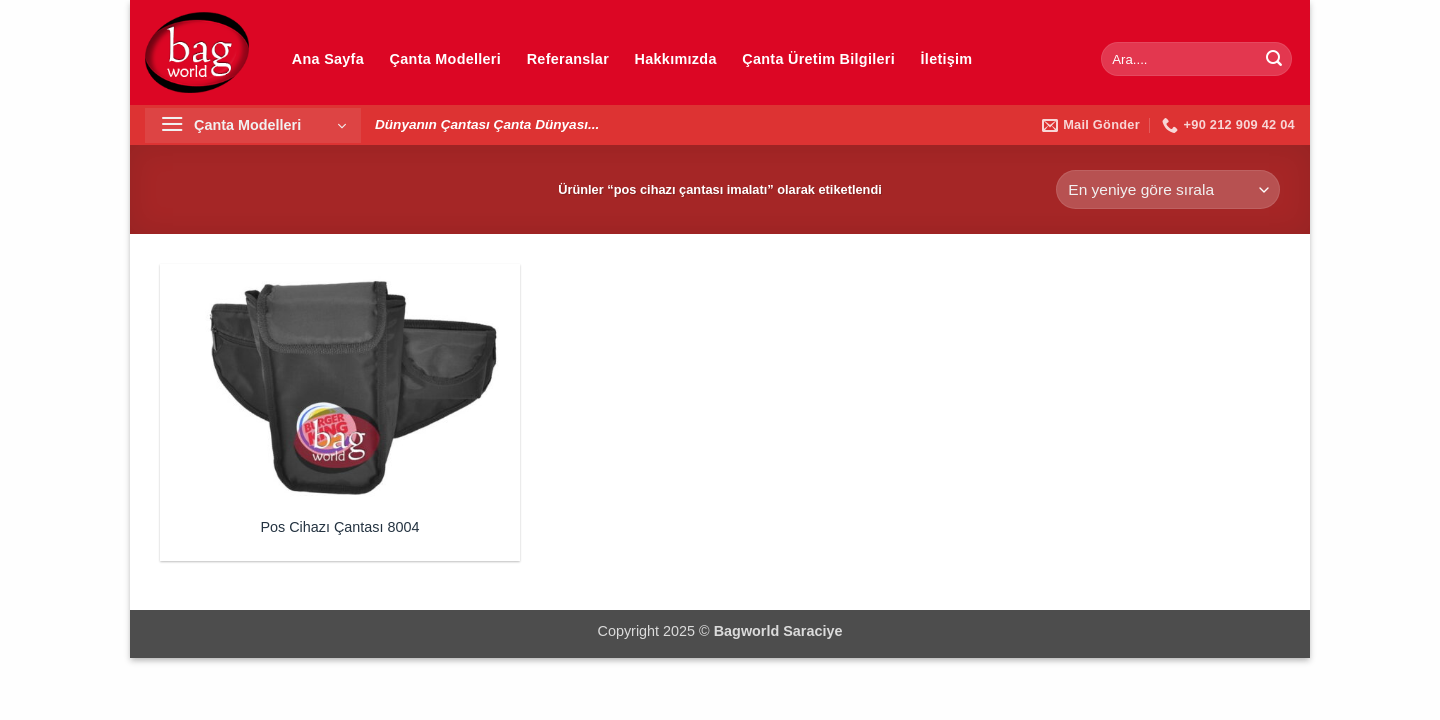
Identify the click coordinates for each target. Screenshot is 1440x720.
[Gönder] (1274, 59)
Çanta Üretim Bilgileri (818, 59)
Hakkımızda (676, 59)
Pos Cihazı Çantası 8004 (339, 527)
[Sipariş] (1168, 189)
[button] (253, 125)
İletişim (947, 59)
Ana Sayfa (328, 59)
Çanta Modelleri (445, 59)
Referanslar (568, 59)
